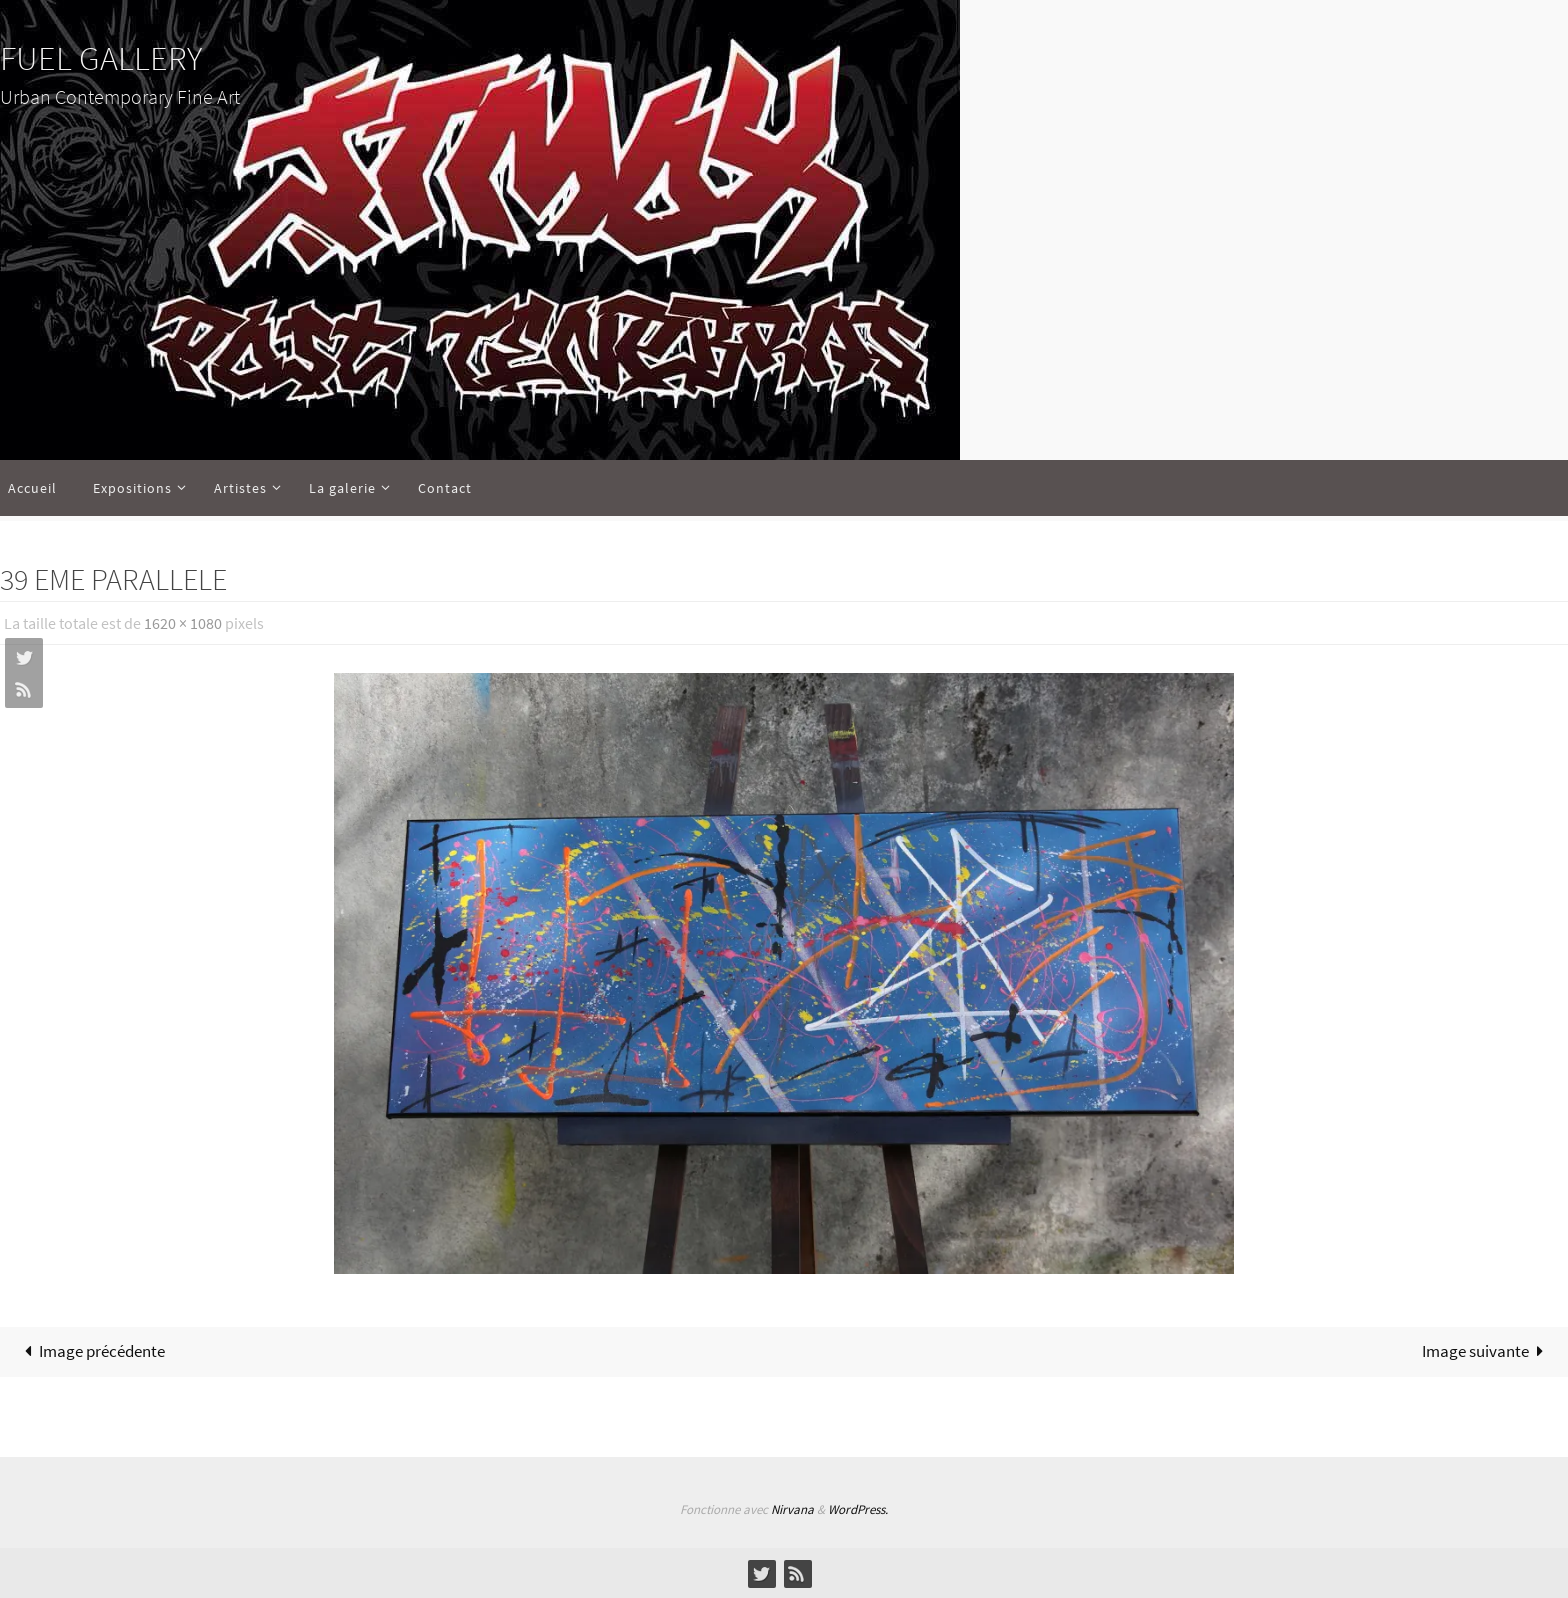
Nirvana (792, 1509)
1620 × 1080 (183, 623)
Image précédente (91, 1351)
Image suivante (1487, 1351)
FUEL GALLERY (101, 58)
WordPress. (858, 1509)
